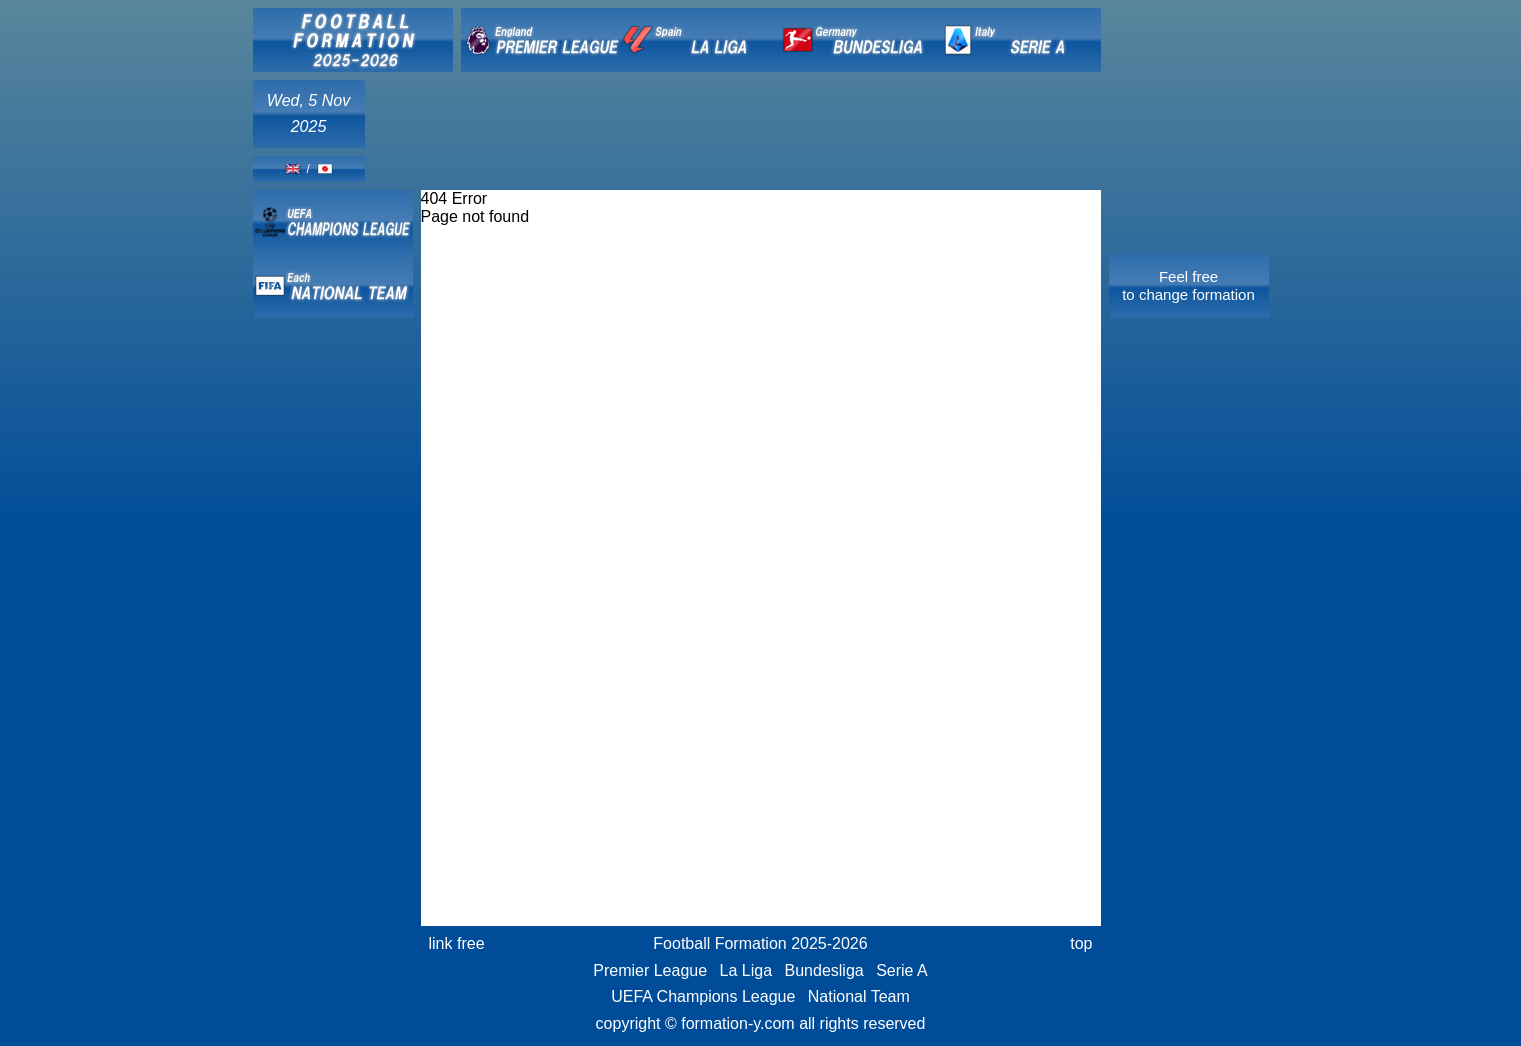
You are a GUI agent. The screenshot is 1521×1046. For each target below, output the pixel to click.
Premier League (650, 970)
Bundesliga (824, 970)
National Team (859, 996)
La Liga (746, 970)
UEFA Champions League (703, 996)
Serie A (902, 970)
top (1081, 943)
